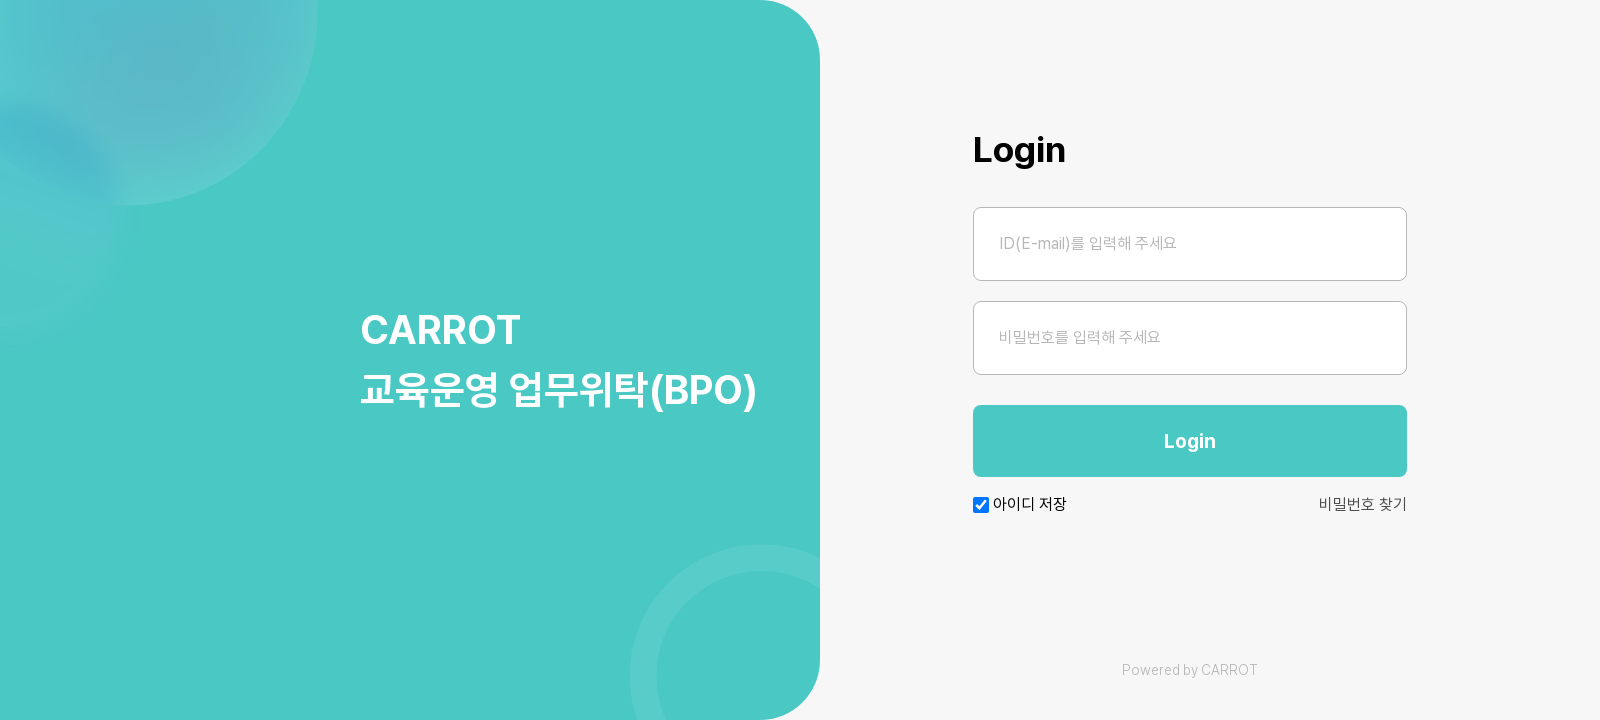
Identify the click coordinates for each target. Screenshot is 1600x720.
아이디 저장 (1030, 504)
